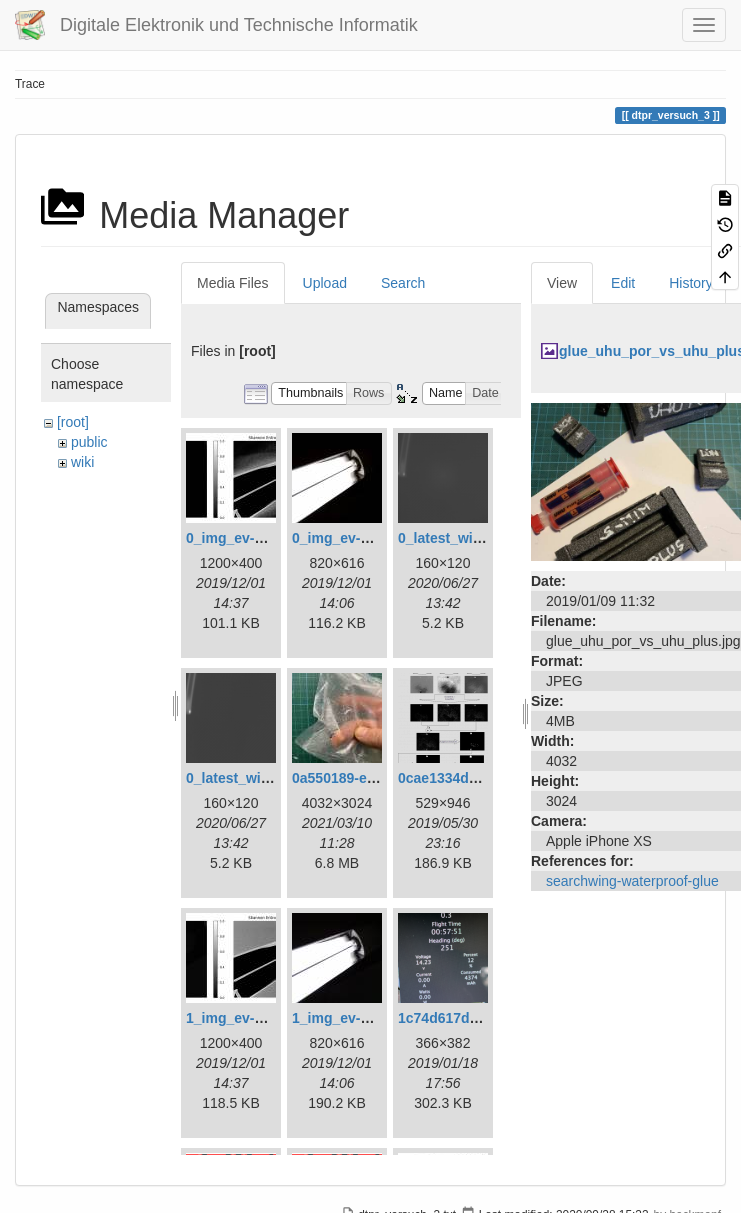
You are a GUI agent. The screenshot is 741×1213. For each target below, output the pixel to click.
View (562, 283)
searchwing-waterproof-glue (632, 881)
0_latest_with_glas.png (474, 538)
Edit (623, 283)
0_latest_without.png (255, 778)
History (691, 283)
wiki (82, 462)
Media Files (233, 283)
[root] (73, 422)
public (89, 442)
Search (403, 283)
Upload (325, 283)
